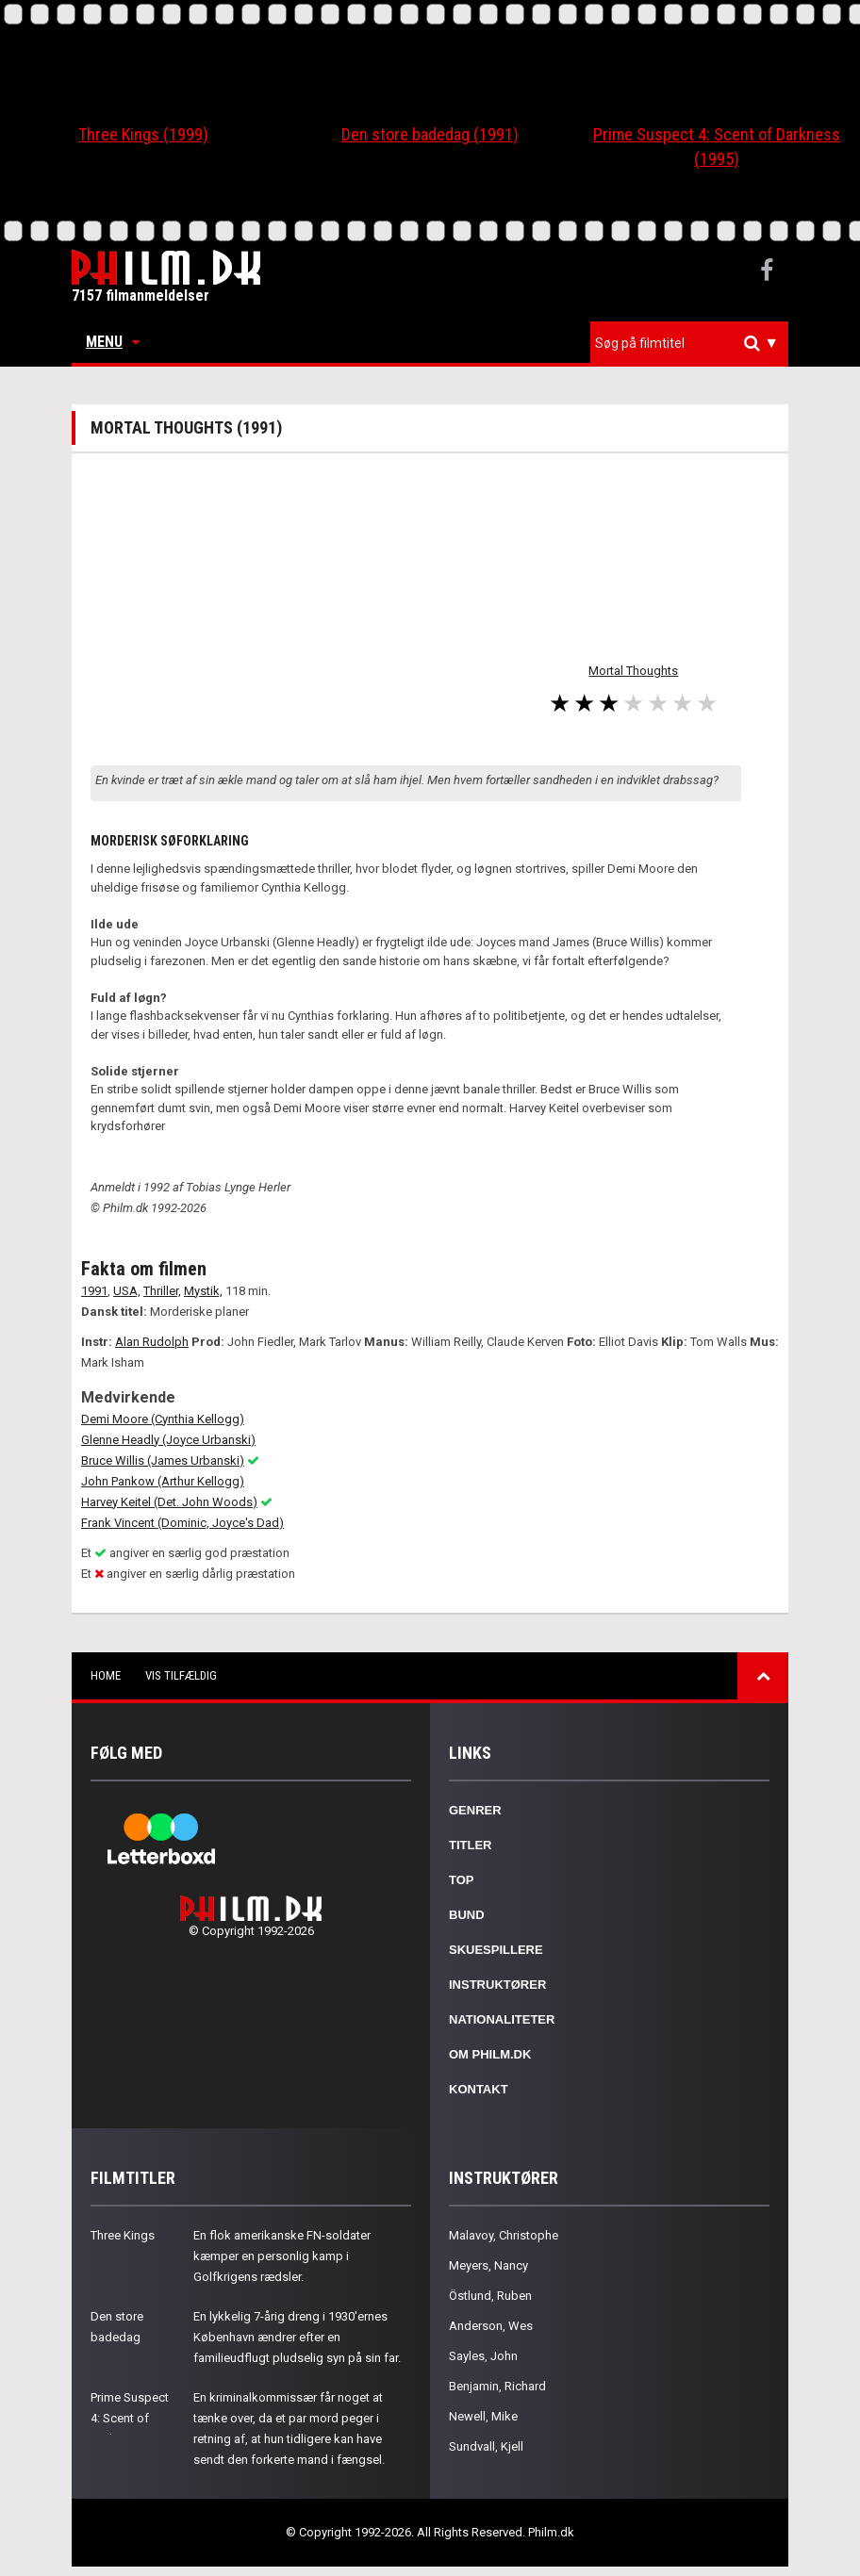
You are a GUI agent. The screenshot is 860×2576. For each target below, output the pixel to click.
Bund (467, 1915)
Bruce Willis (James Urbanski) (162, 1460)
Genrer (475, 1810)
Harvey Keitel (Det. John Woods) (169, 1502)
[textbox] (694, 343)
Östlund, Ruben (490, 2296)
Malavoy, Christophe (503, 2235)
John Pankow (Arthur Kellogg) (162, 1481)
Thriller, (162, 1291)
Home (106, 1675)
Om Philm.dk (490, 2054)
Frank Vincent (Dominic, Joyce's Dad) (182, 1523)
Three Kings (123, 2235)
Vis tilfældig (181, 1675)
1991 (94, 1291)
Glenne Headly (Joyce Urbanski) (168, 1440)
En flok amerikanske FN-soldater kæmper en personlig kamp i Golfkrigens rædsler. (282, 2256)
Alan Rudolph (152, 1342)
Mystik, (203, 1291)
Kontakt (478, 2089)
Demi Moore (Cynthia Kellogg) (162, 1419)
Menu (113, 342)
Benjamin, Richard (497, 2386)
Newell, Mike (483, 2416)
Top (461, 1880)
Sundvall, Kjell (486, 2446)
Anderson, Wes (491, 2326)
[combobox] (689, 343)
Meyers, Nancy (488, 2265)
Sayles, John (483, 2356)
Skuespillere (496, 1950)
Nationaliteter (501, 2019)
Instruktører (497, 1984)
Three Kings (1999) (143, 134)
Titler (470, 1845)
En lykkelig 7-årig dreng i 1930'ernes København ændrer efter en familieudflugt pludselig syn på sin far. (297, 2337)
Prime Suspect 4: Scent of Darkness (130, 2418)
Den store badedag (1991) (430, 134)
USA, (127, 1291)
